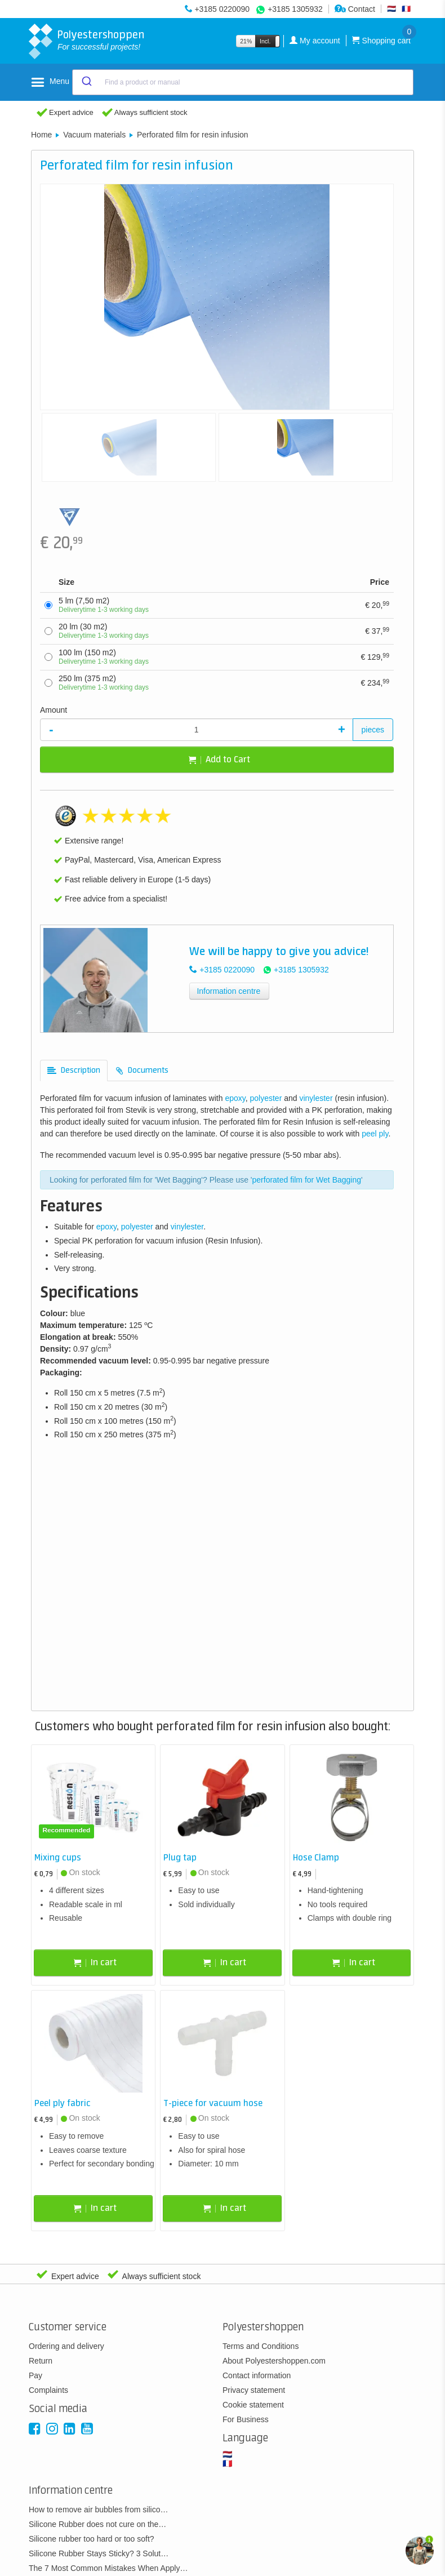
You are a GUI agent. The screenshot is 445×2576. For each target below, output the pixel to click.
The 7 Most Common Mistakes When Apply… (108, 2568)
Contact (355, 9)
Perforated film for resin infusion (192, 134)
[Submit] (86, 82)
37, (377, 630)
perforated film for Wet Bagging (307, 1179)
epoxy (235, 1098)
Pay (35, 2375)
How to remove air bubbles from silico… (98, 2509)
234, (375, 682)
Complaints (48, 2390)
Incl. (265, 41)
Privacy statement (253, 2390)
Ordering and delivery (66, 2346)
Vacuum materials (94, 134)
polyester (266, 1098)
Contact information (256, 2375)
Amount (53, 709)
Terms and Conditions (260, 2346)
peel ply (375, 1133)
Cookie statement (253, 2404)
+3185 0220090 (222, 9)
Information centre (228, 991)
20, (377, 604)
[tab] (74, 1070)
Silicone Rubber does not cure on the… (97, 2524)
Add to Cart (219, 759)
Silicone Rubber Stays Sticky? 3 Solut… (98, 2553)
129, (375, 656)
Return (40, 2360)
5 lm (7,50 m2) (104, 605)
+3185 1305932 (295, 9)
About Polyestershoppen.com (274, 2360)
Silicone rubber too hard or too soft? (91, 2538)
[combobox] (242, 82)
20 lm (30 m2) (104, 630)
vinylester (315, 1098)
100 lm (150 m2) (104, 656)
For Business (245, 2419)
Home (41, 134)
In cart (95, 1962)
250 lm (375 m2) (104, 682)
